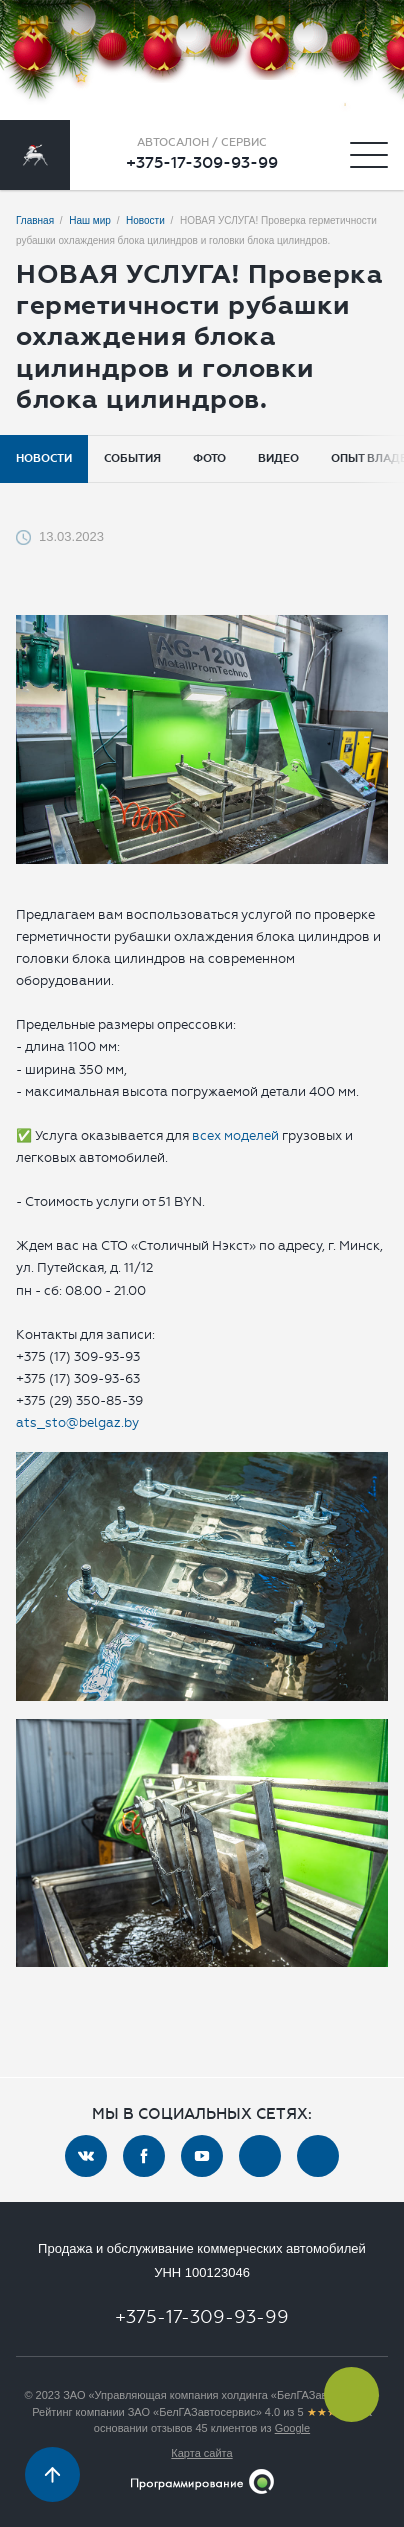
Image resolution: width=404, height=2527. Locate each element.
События (132, 458)
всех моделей (235, 1135)
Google (292, 2428)
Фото (209, 458)
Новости (44, 458)
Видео (278, 458)
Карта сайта (201, 2453)
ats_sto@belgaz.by (77, 1422)
